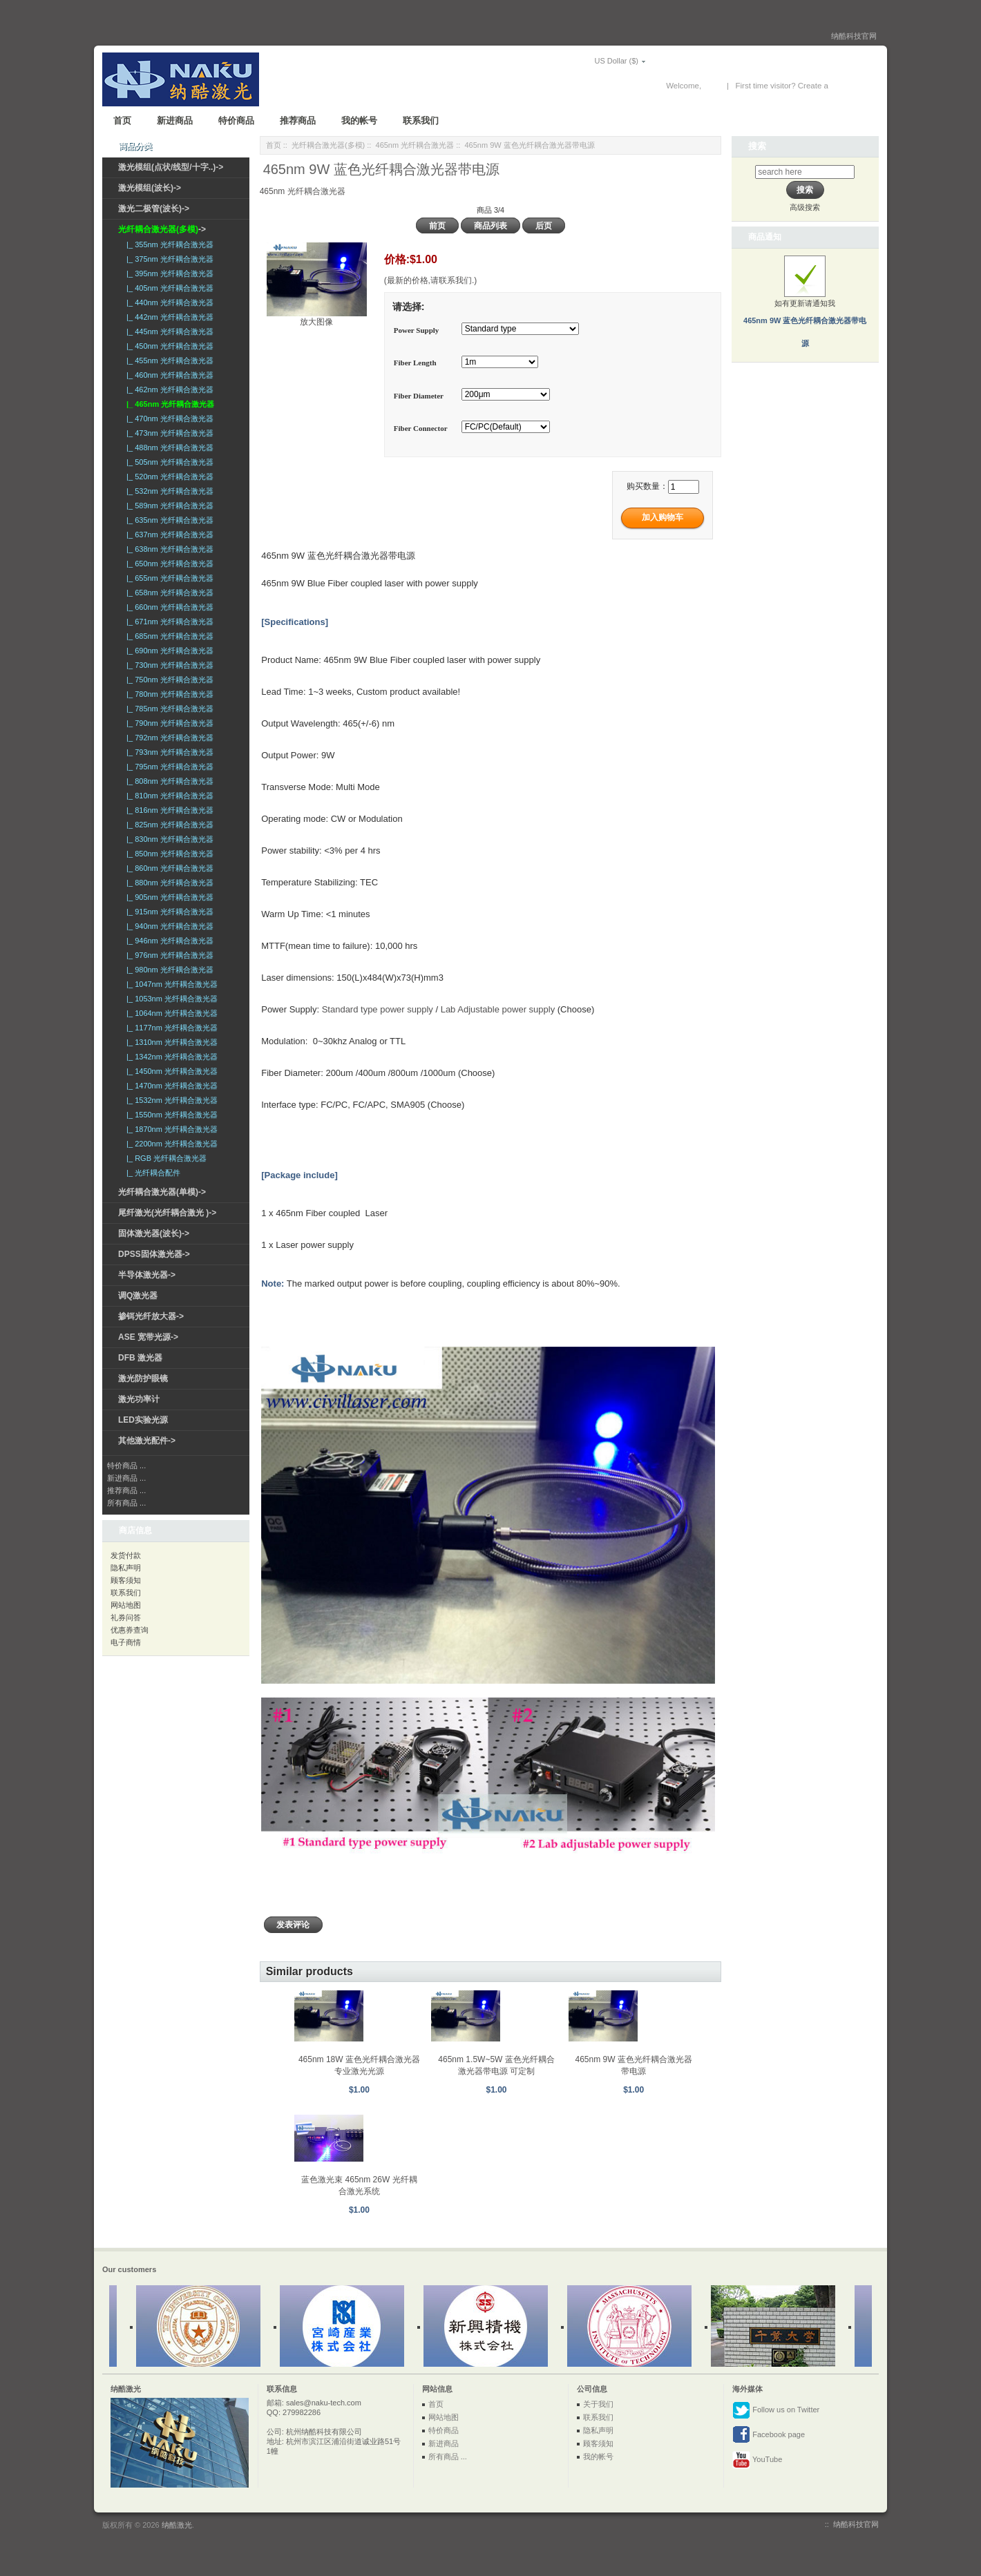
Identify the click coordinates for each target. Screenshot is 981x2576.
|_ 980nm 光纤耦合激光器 (167, 969)
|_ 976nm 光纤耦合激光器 (167, 955)
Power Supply (416, 330)
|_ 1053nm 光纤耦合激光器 (170, 998)
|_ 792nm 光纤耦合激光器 (167, 737)
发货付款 (126, 1555)
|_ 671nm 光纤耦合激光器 (167, 621)
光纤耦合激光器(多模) (328, 145)
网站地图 (126, 1605)
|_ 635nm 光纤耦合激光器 (167, 520)
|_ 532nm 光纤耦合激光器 (167, 491)
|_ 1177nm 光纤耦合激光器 (170, 1027)
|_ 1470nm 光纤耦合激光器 (170, 1086)
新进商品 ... (126, 1478)
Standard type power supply (377, 1009)
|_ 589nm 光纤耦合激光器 (167, 505)
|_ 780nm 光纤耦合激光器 (167, 694)
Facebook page (768, 2435)
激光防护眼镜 (143, 1378)
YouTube (757, 2460)
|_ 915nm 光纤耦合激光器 (167, 911)
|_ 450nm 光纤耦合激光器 (167, 346)
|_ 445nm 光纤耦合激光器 (167, 331)
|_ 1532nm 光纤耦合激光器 (170, 1100)
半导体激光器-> (146, 1275)
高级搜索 (805, 207)
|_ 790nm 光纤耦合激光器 (167, 723)
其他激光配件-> (146, 1440)
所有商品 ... (126, 1503)
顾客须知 (126, 1580)
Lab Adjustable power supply (498, 1009)
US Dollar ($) (597, 61)
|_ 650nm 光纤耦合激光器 (167, 563)
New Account (853, 85)
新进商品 (175, 120)
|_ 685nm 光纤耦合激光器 (167, 636)
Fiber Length (415, 363)
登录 (711, 85)
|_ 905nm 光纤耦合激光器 (167, 897)
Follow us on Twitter (775, 2410)
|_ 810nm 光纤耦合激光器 (167, 795)
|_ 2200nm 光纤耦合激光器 (170, 1144)
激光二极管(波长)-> (153, 208)
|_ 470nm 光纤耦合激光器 (167, 418)
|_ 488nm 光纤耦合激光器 (167, 447)
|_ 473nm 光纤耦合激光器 (167, 433)
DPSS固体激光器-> (154, 1254)
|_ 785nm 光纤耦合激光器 (167, 708)
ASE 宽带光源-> (148, 1337)
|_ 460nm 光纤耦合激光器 (167, 375)
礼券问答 (126, 1617)
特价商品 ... (126, 1465)
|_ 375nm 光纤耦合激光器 (167, 259)
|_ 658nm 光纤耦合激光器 (167, 592)
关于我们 (598, 2404)
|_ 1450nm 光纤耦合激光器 (170, 1071)
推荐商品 (298, 120)
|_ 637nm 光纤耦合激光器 (167, 534)
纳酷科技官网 (854, 36)
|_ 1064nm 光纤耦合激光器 (170, 1013)
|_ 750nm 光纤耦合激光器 (167, 679)
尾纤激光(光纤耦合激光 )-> (167, 1213)
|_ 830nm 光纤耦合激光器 (167, 839)
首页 (122, 120)
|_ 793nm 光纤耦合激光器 (167, 752)
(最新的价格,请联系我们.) (430, 280)
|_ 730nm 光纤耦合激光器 (167, 665)
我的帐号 (359, 120)
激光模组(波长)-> (149, 188)
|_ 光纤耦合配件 (151, 1173)
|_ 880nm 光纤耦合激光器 (167, 882)
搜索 (757, 146)
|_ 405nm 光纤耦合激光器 (167, 288)
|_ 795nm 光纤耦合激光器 (167, 766)
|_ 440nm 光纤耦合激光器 (167, 302)
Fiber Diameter (419, 396)
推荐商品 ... (126, 1490)
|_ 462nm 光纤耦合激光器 (167, 389)
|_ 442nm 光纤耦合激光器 (167, 317)
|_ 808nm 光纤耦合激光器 (167, 781)
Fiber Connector (421, 428)
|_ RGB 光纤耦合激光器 (164, 1158)
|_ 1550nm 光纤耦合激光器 (170, 1115)
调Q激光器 (138, 1295)
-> (162, 229)
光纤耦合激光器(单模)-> (162, 1192)
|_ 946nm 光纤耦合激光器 (167, 940)
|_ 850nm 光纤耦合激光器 (167, 853)
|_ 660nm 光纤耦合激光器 (167, 607)
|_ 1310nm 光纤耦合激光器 (170, 1042)
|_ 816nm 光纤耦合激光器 (167, 810)
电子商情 (126, 1642)
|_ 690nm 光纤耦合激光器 (167, 650)
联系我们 (421, 120)
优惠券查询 (130, 1630)
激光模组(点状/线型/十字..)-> (170, 167)
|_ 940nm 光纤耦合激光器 (167, 926)
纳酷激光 (177, 2525)
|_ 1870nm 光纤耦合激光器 (170, 1129)
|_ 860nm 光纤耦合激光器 (167, 868)
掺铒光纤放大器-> (151, 1316)
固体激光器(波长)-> (153, 1233)
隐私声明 (126, 1568)
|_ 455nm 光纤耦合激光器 (167, 360)
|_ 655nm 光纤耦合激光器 (167, 578)
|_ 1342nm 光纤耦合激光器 (170, 1056)
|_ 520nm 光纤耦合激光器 (167, 476)
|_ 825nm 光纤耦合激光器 (167, 824)
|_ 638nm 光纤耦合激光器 (167, 549)
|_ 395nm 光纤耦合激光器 (167, 273)
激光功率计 (139, 1399)
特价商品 (236, 120)
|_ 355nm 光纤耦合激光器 (167, 244)
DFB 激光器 (140, 1358)
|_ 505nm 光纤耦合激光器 (167, 462)
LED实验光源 (143, 1420)
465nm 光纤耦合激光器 (415, 145)
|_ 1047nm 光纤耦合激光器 (170, 984)
